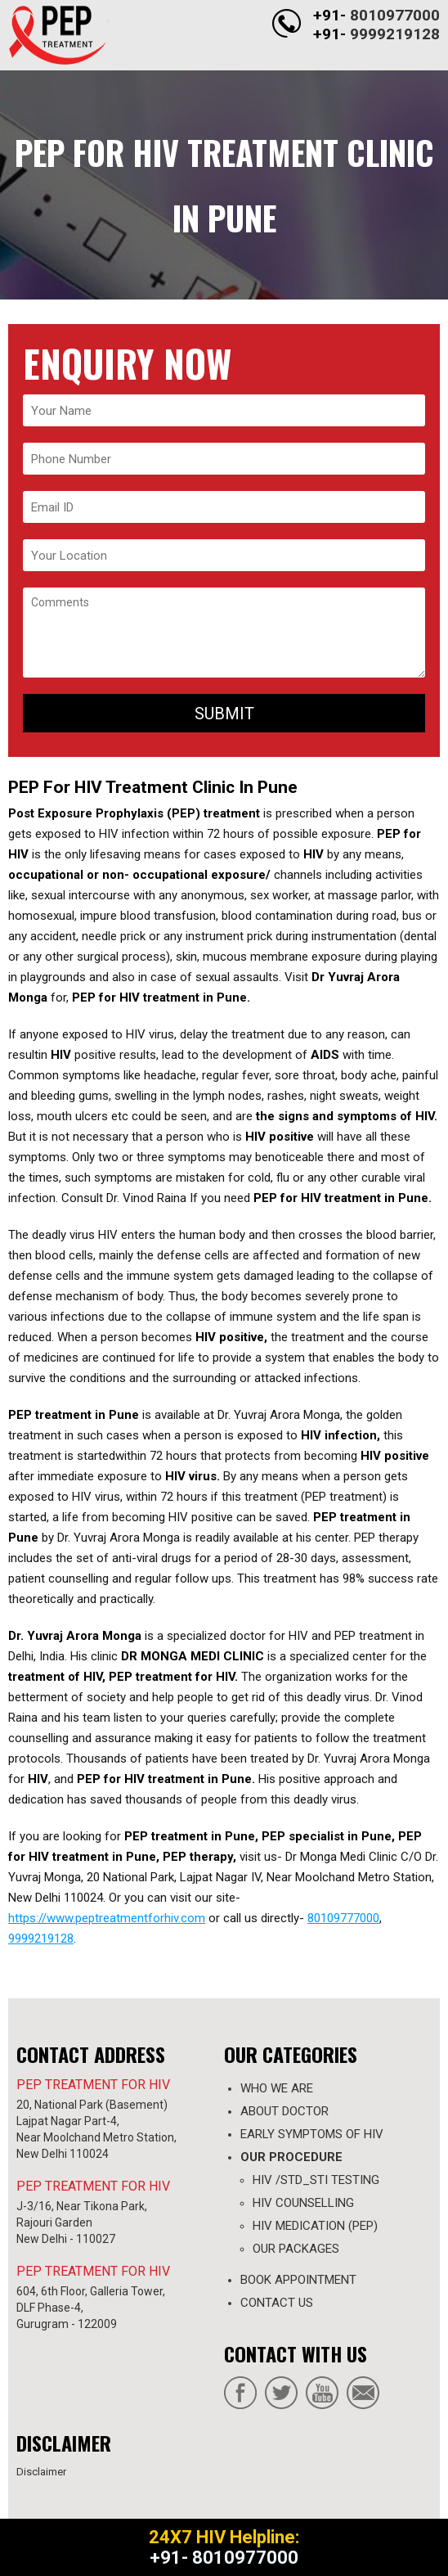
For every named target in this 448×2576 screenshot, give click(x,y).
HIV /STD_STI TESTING (316, 2180)
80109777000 (343, 1918)
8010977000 (395, 15)
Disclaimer (41, 2472)
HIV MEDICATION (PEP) (315, 2225)
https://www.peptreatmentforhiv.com (106, 1918)
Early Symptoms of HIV (311, 2134)
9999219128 (395, 34)
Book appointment (298, 2279)
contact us (276, 2302)
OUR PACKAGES (296, 2248)
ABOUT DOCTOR (284, 2111)
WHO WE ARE (276, 2088)
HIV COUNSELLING (303, 2202)
